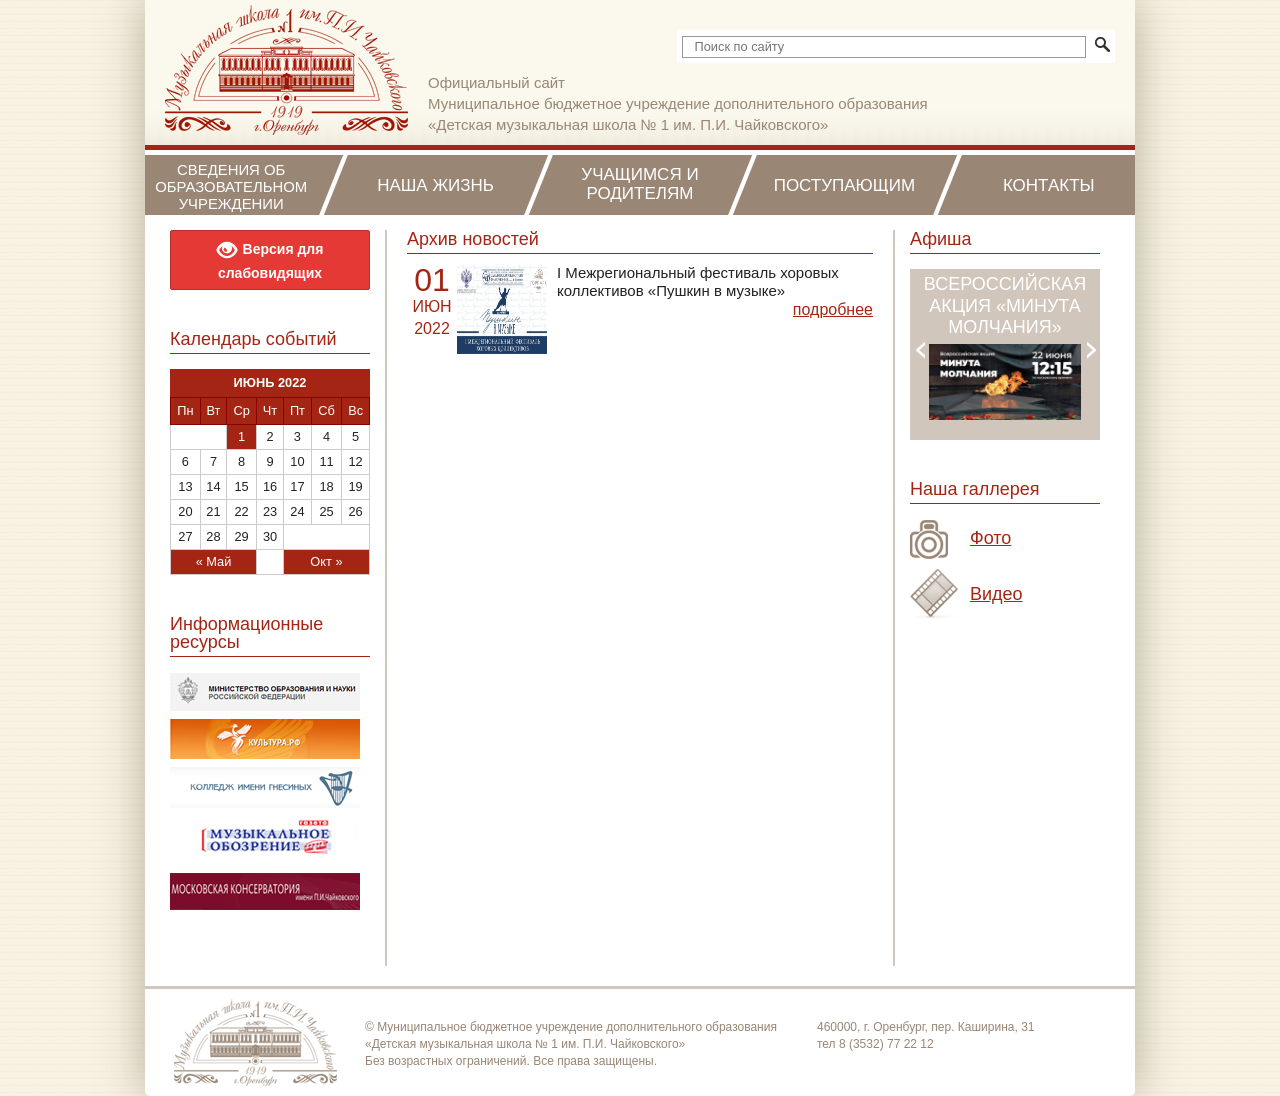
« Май (214, 561)
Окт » (326, 561)
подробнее (833, 309)
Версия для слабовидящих (270, 258)
